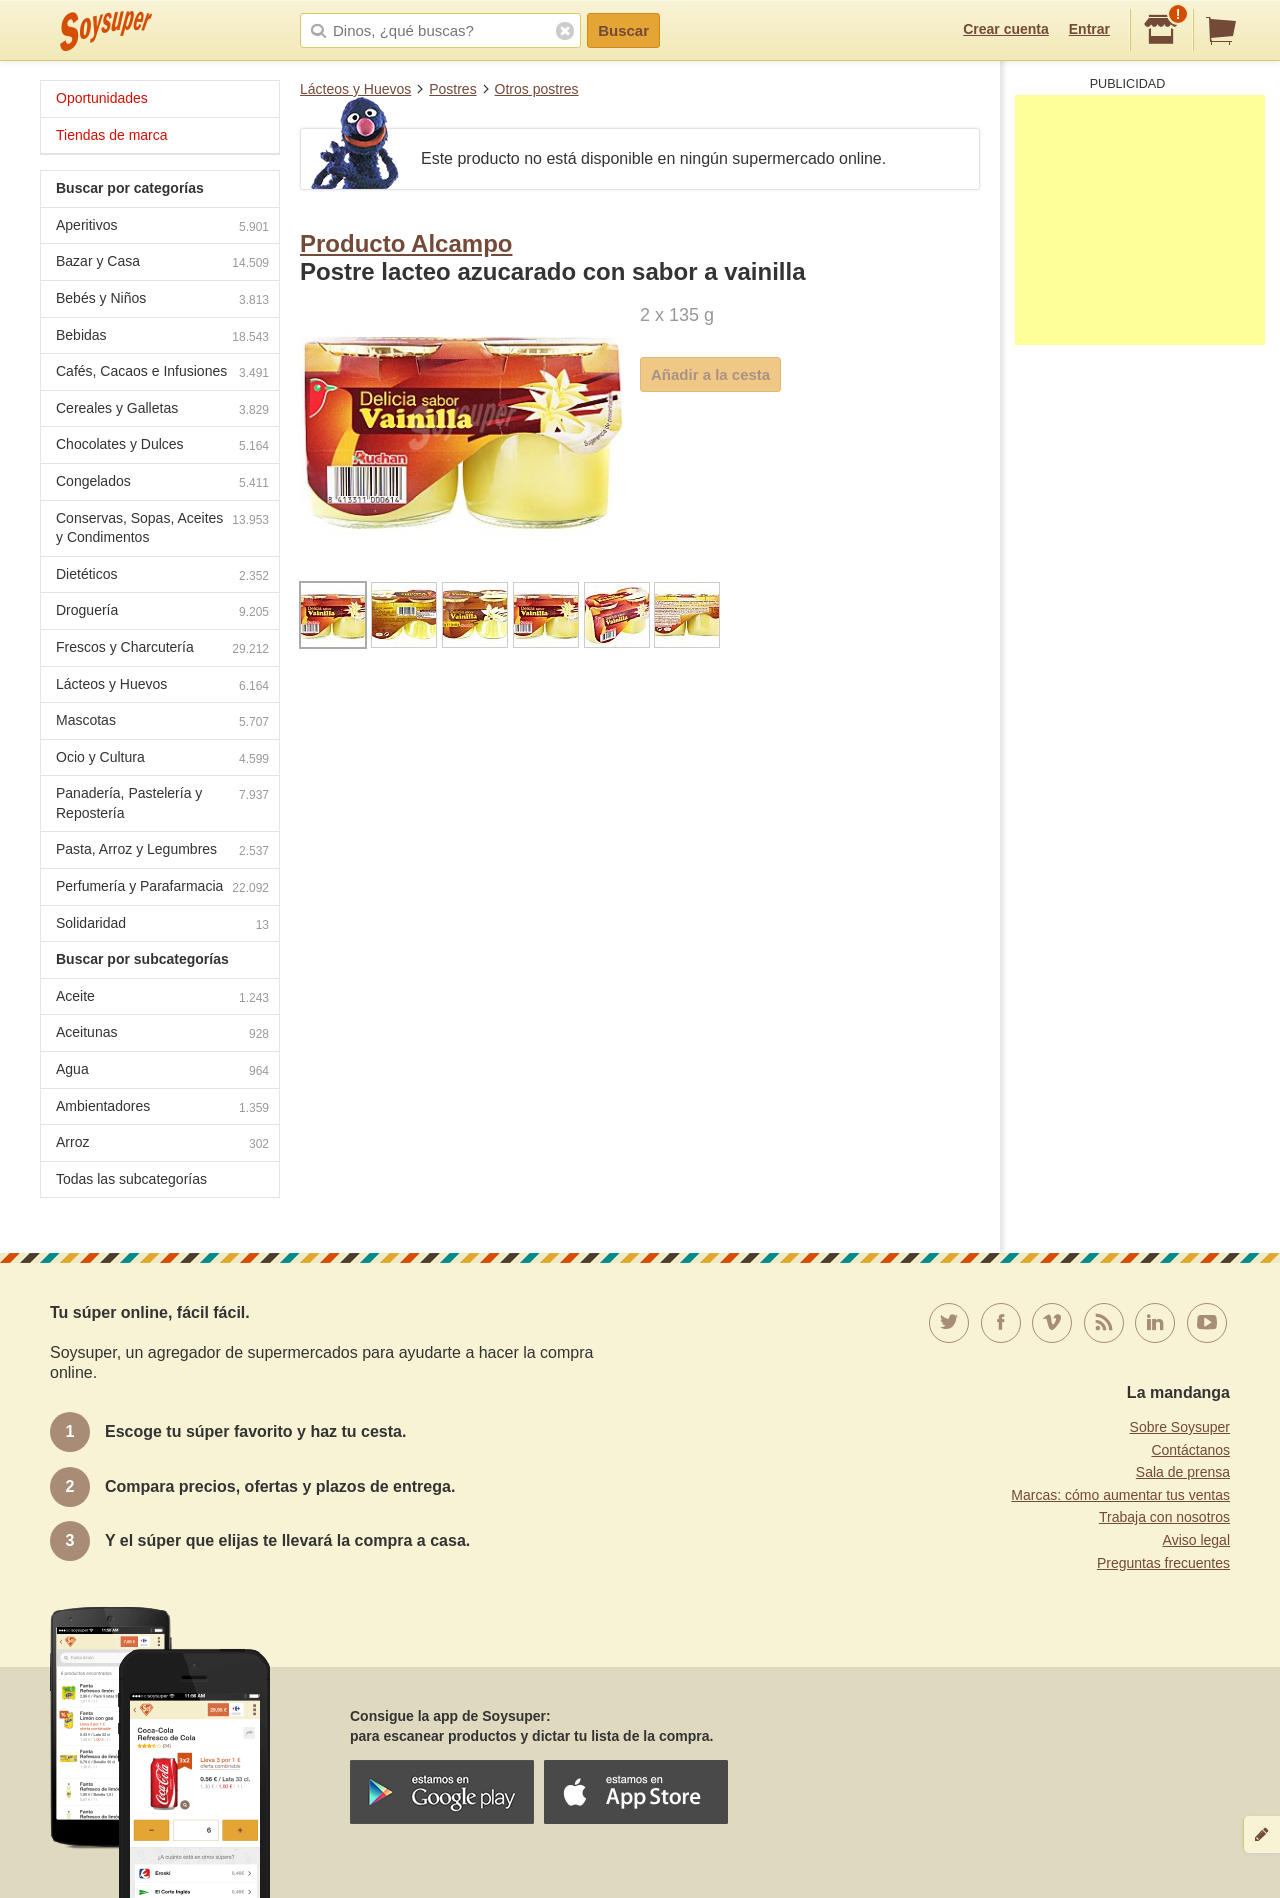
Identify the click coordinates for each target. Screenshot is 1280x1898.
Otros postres (537, 89)
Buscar (623, 30)
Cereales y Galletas (162, 410)
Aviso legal (1196, 1540)
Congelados (162, 483)
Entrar (1089, 29)
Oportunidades (102, 98)
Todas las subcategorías (131, 1179)
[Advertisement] (1140, 220)
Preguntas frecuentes (1163, 1563)
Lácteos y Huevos (355, 89)
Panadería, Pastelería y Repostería (162, 803)
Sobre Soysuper (1180, 1427)
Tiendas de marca (112, 135)
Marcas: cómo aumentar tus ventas (1120, 1495)
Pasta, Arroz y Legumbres (162, 851)
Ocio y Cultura (162, 759)
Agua (162, 1071)
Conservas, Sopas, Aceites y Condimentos (162, 528)
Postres (452, 89)
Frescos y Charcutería (162, 649)
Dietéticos (162, 576)
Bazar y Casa (162, 263)
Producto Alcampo (406, 243)
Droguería (162, 612)
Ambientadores (162, 1108)
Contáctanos (1190, 1450)
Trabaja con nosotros (1164, 1517)
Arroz (162, 1144)
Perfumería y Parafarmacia (162, 888)
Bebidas (162, 337)
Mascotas (162, 722)
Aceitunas (162, 1034)
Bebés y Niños (162, 300)
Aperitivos (162, 227)
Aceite (162, 998)
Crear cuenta (1006, 29)
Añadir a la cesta (710, 374)
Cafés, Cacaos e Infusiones (162, 373)
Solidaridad (162, 925)
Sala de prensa (1183, 1472)
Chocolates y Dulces (162, 446)
